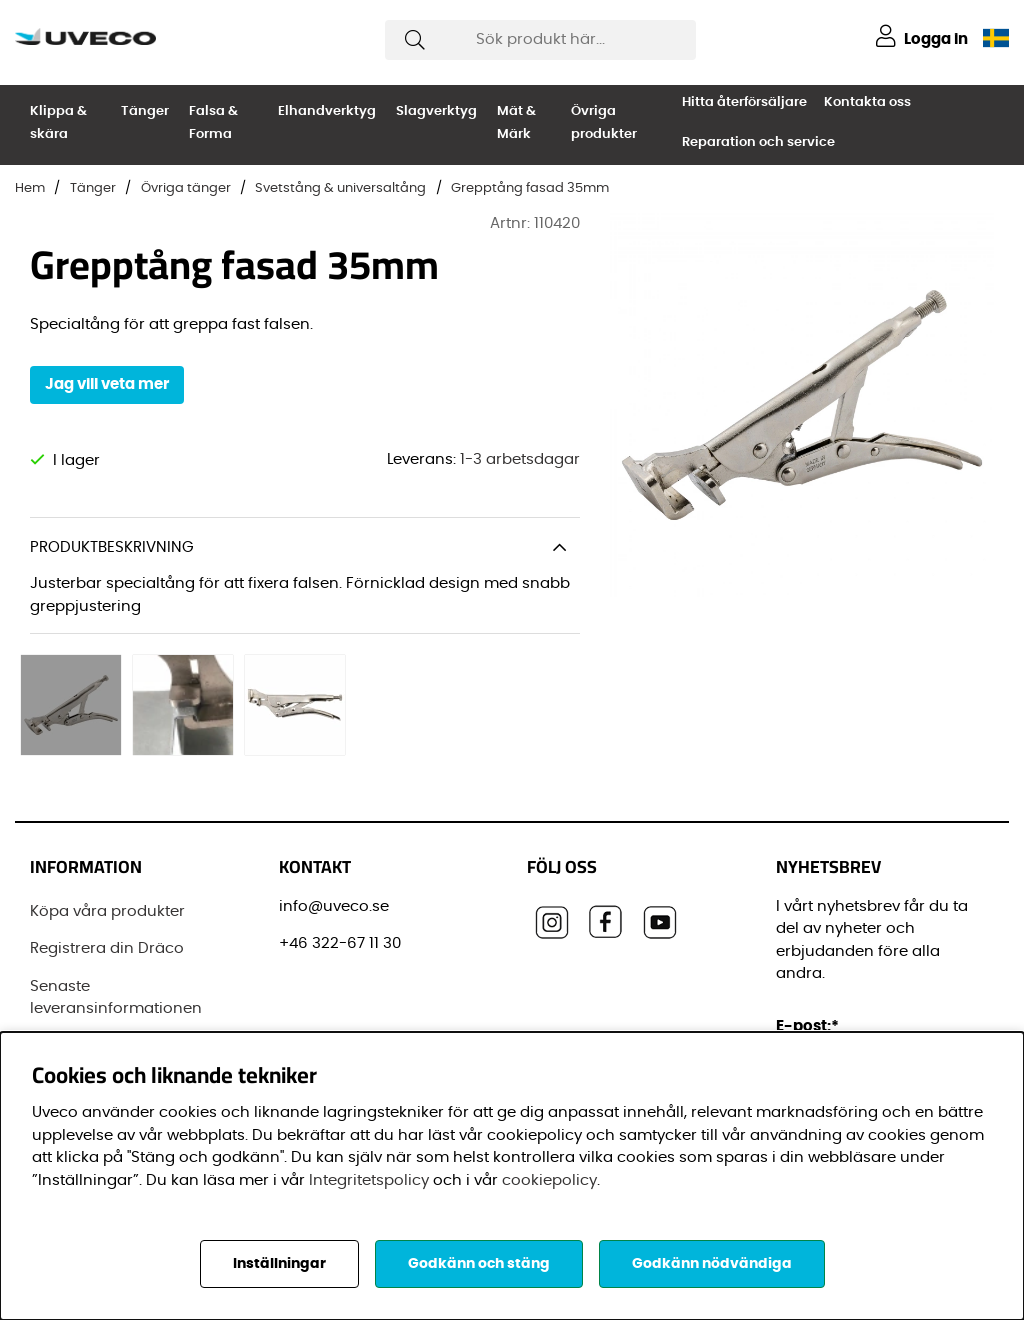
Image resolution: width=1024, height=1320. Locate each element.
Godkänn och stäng (479, 1264)
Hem (30, 188)
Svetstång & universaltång (340, 188)
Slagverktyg (436, 111)
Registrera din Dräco (107, 911)
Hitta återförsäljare (744, 102)
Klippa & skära (58, 123)
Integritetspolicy (369, 1180)
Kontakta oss (867, 102)
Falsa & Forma (213, 123)
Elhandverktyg (327, 111)
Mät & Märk (516, 123)
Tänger (145, 111)
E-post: (810, 989)
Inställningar (279, 1264)
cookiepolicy (549, 1180)
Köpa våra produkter (107, 874)
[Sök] (540, 40)
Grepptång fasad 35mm (530, 188)
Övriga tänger (186, 188)
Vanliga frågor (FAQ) (108, 1009)
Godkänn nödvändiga (712, 1264)
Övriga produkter (604, 123)
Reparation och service (758, 142)
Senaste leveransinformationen (116, 961)
